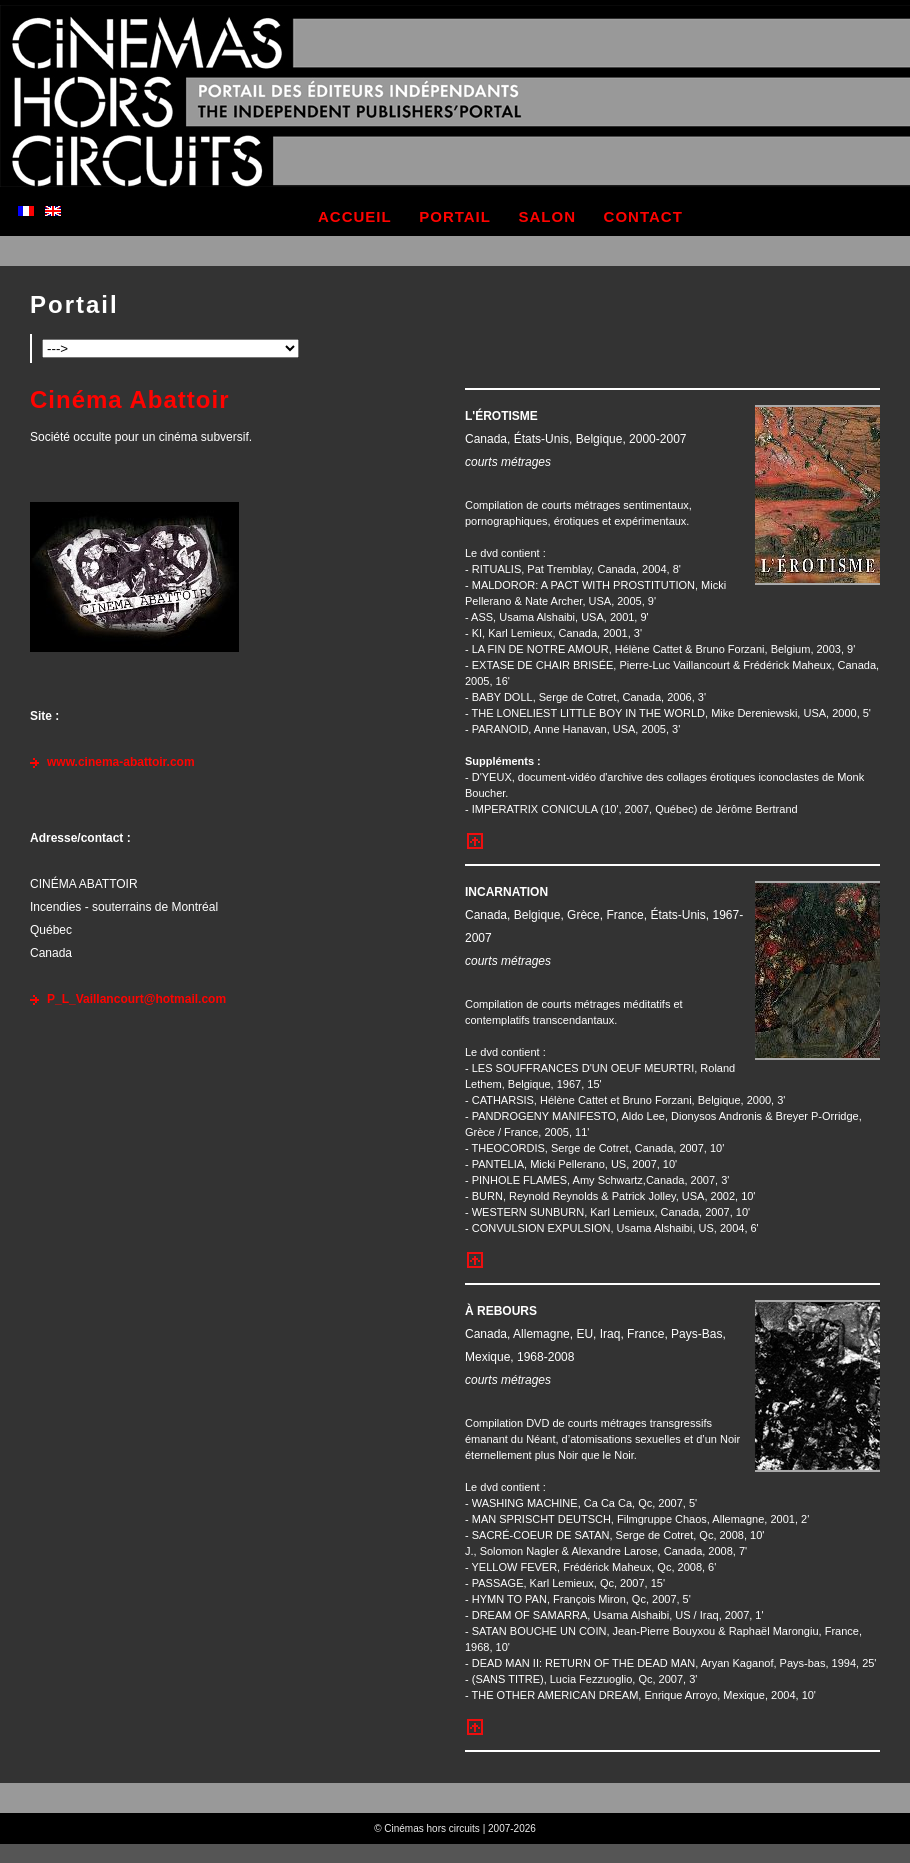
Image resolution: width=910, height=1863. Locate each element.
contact (643, 216)
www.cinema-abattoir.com (121, 762)
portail (455, 216)
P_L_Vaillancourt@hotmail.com (136, 999)
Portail (74, 304)
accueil (355, 216)
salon (548, 216)
